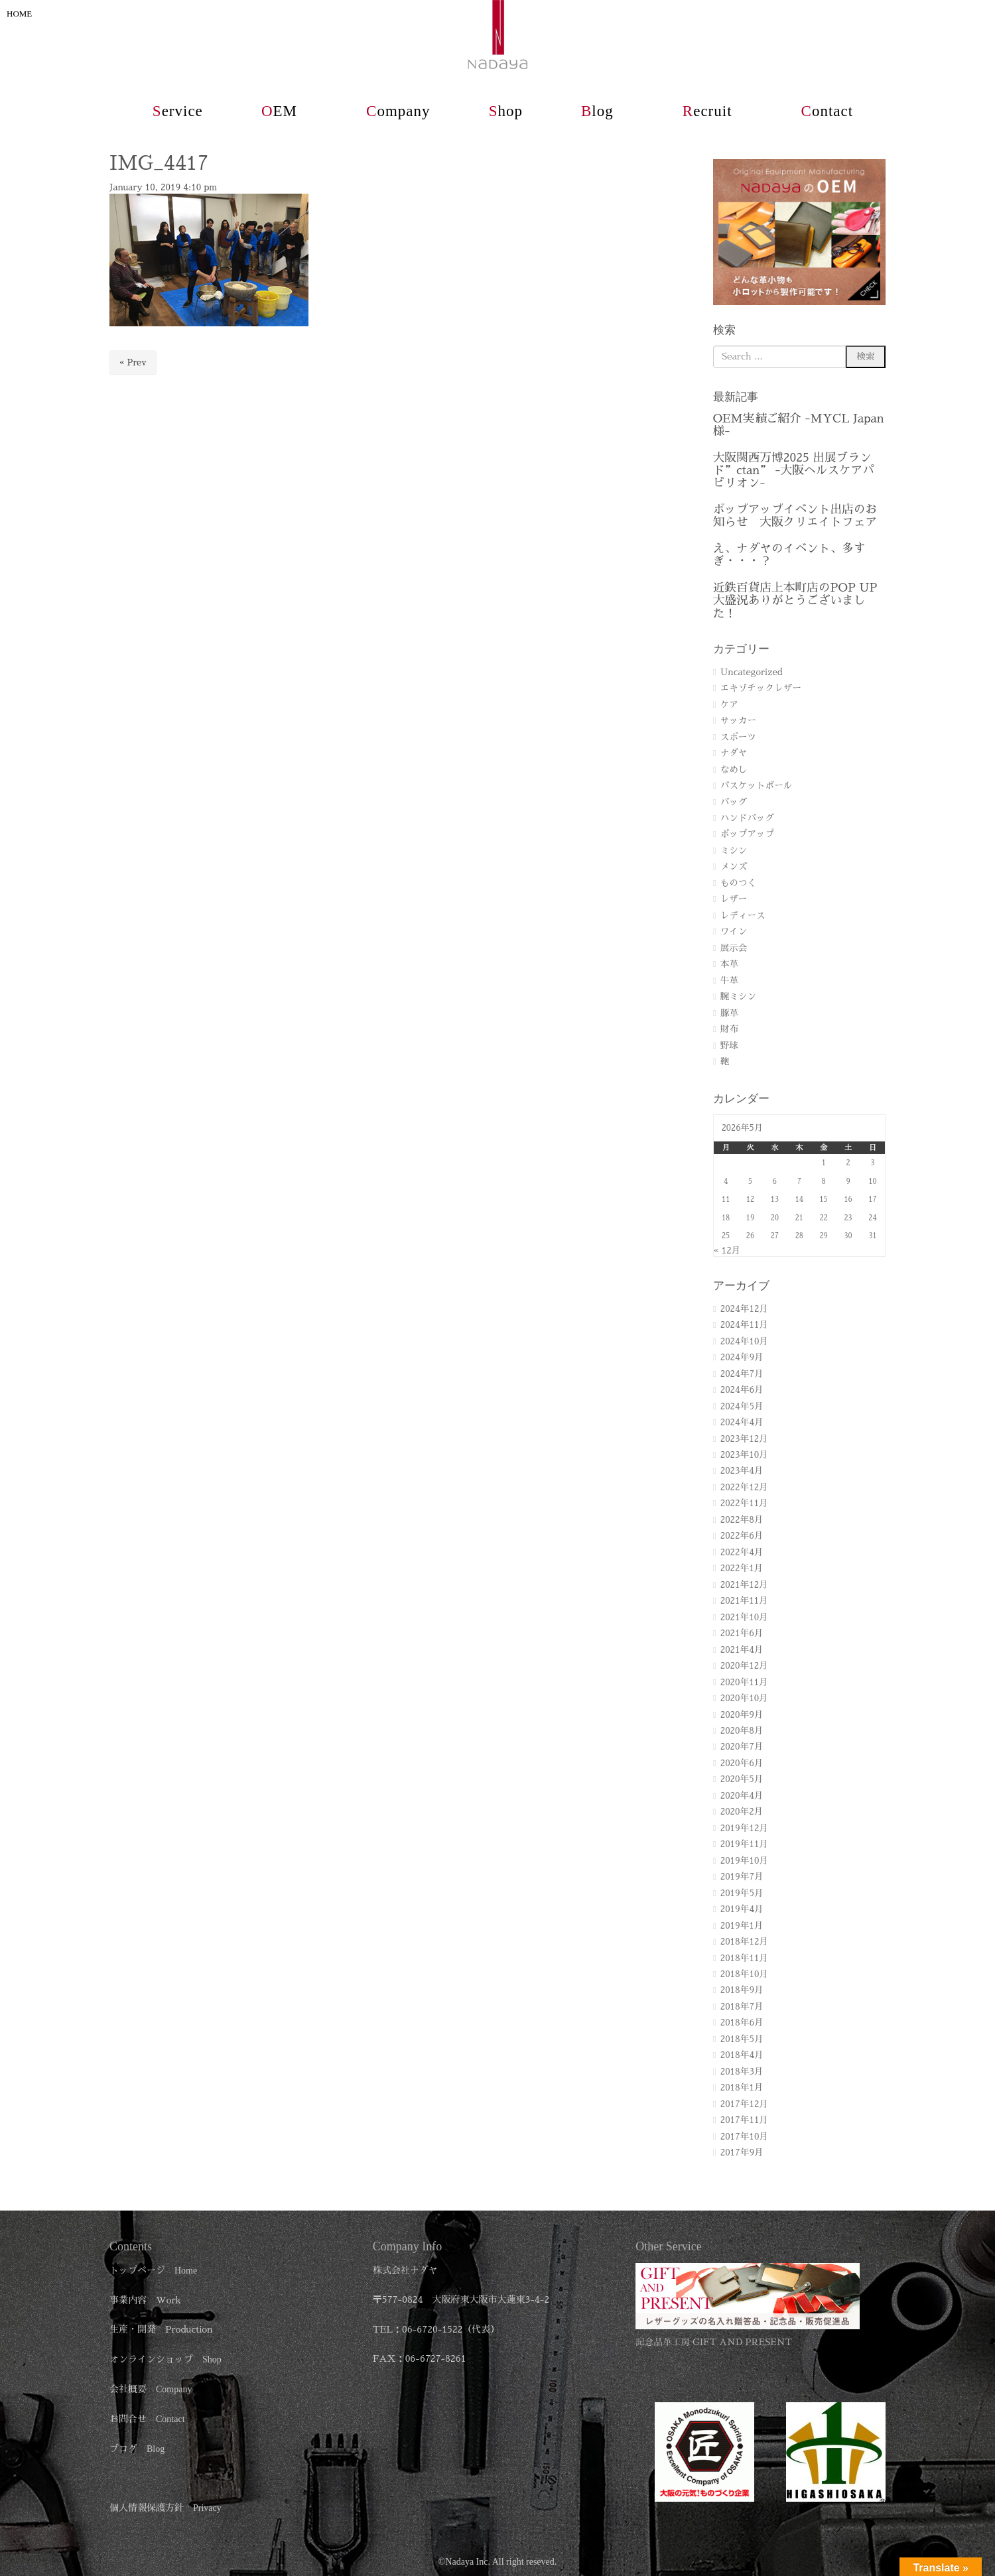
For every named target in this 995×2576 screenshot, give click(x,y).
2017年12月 (744, 2104)
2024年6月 (741, 1389)
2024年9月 (741, 1357)
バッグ (734, 802)
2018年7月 (741, 2006)
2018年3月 (741, 2071)
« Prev (133, 362)
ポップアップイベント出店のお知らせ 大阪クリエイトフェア (795, 515)
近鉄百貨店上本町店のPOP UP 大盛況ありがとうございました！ (795, 600)
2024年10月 (744, 1341)
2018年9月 (741, 1990)
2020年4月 (741, 1795)
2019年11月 (744, 1844)
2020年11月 (744, 1682)
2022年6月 (741, 1535)
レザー (734, 899)
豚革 (729, 1013)
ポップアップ (747, 834)
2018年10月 (744, 1974)
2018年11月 (744, 1958)
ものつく (738, 883)
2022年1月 (741, 1568)
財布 (729, 1029)
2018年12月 (744, 1941)
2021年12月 (744, 1584)
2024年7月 (741, 1374)
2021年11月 (744, 1600)
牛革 (729, 980)
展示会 (734, 948)
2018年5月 (741, 2039)
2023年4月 (741, 1470)
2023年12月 (744, 1439)
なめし (734, 769)
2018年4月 (741, 2055)
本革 (729, 964)
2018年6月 (741, 2022)
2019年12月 (744, 1828)
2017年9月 (741, 2152)
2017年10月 (744, 2136)
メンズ (734, 866)
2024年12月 (744, 1309)
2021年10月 (744, 1617)
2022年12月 (744, 1487)
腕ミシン (738, 996)
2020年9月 (741, 1714)
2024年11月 (744, 1324)
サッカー (738, 720)
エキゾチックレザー (760, 688)
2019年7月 (741, 1876)
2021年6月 (741, 1633)
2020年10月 (744, 1698)
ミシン (734, 850)
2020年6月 (741, 1763)
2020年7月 (741, 1746)
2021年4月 (741, 1649)
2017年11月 (744, 2120)
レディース (742, 915)
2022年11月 (744, 1503)
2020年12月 (744, 1665)
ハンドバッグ (747, 818)
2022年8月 (741, 1519)
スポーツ (738, 737)
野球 (729, 1045)
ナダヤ (734, 753)
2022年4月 (741, 1552)
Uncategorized (751, 672)
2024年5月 (741, 1406)
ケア (729, 704)
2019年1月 (741, 1925)
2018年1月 (741, 2087)
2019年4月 (741, 1909)
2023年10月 (744, 1454)
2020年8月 (741, 1730)
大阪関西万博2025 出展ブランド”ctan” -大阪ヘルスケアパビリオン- (793, 470)
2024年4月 (741, 1422)
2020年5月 (741, 1779)
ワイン (734, 931)
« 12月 (727, 1250)
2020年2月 (741, 1811)
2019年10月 (744, 1860)
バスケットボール (756, 785)
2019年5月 (741, 1893)
